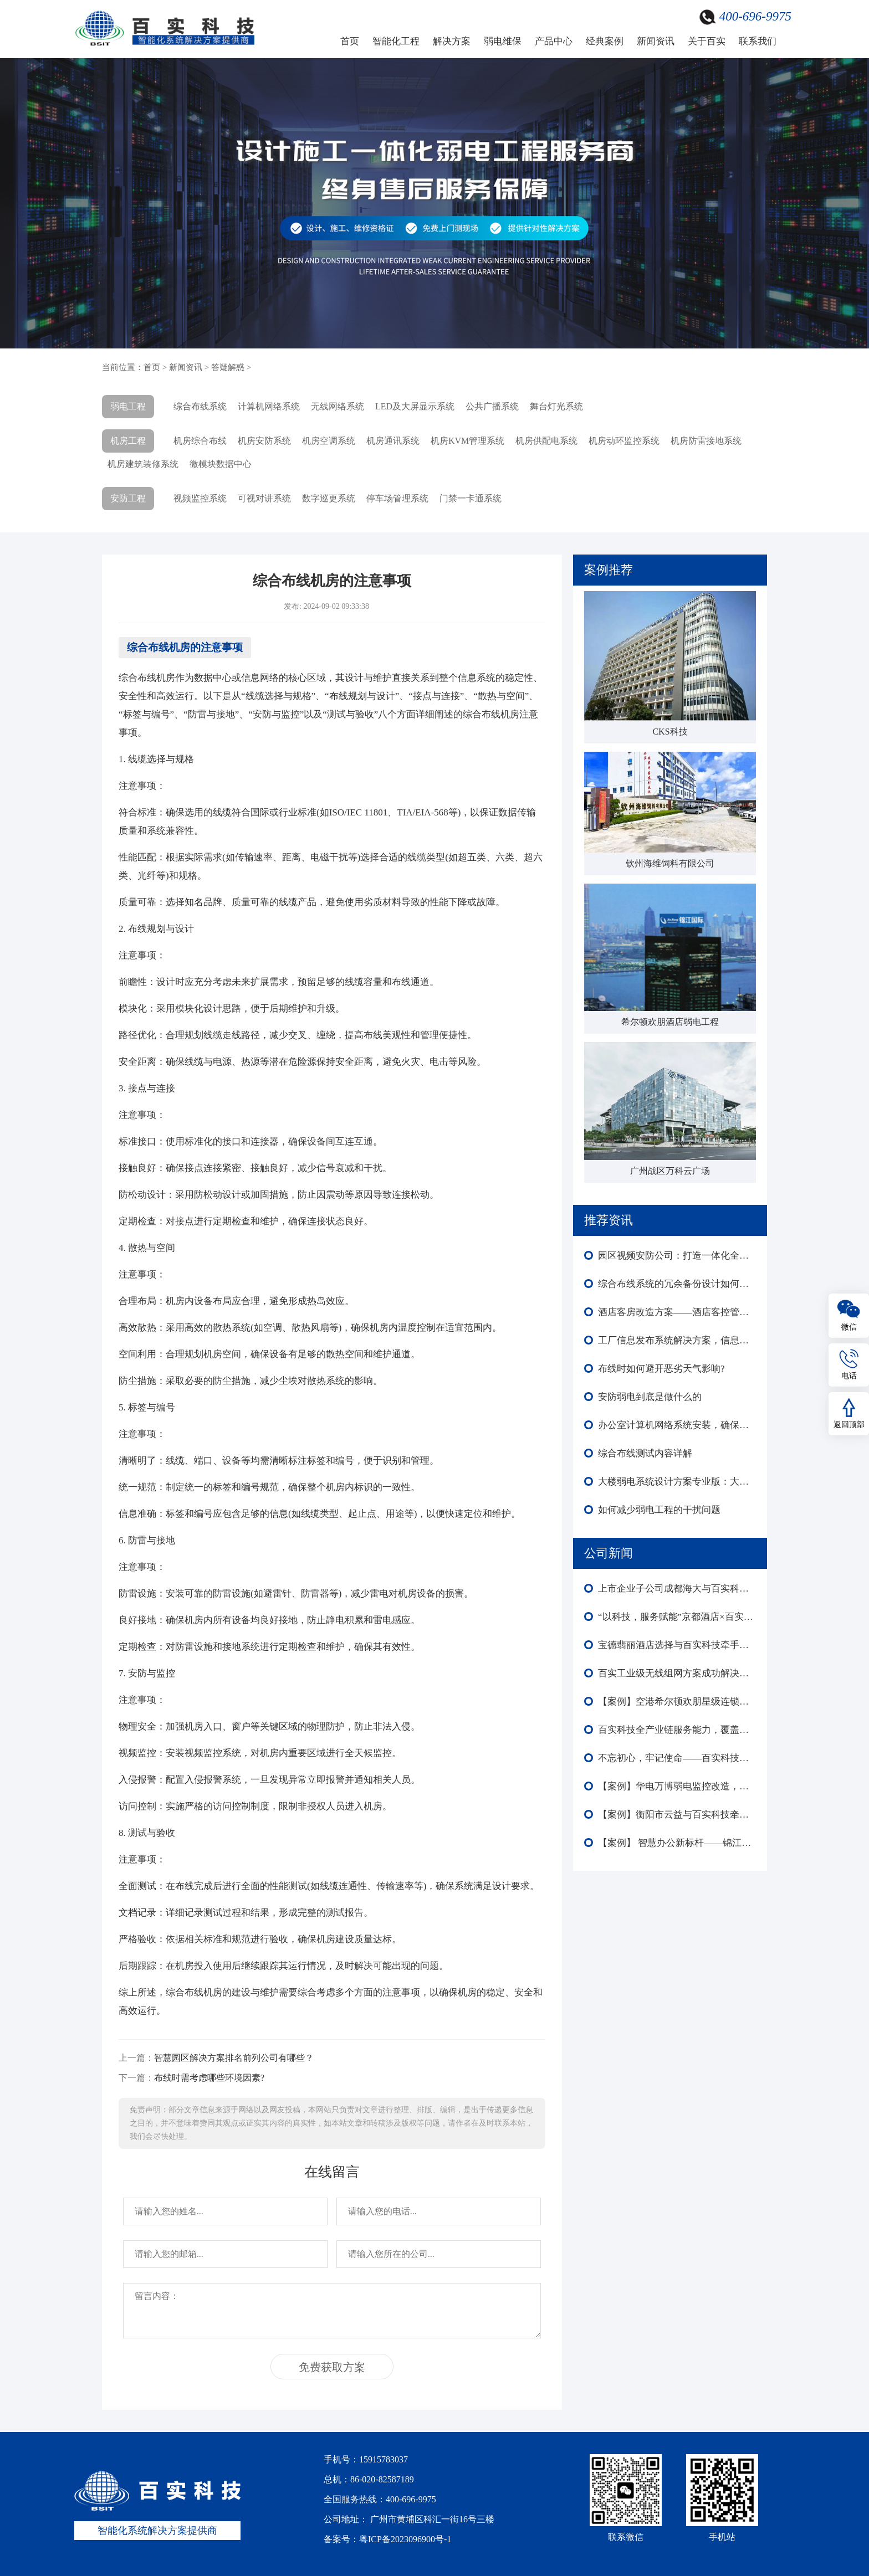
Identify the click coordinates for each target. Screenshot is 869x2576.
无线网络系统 (337, 406)
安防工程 (128, 498)
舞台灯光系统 (556, 406)
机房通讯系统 (393, 440)
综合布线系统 (200, 406)
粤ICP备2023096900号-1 (405, 2539)
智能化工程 (396, 41)
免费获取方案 (332, 2367)
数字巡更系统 (328, 498)
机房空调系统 (328, 440)
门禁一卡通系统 (470, 498)
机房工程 (128, 440)
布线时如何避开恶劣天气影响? (661, 1368)
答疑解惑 (227, 367)
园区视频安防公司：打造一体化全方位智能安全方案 (677, 1255)
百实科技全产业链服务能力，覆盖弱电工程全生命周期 (677, 1730)
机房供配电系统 (546, 440)
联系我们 (757, 41)
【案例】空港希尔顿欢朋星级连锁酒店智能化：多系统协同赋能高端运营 (677, 1701)
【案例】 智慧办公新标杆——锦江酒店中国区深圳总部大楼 (677, 1843)
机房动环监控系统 (624, 440)
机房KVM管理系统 (467, 440)
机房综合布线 (200, 440)
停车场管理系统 (397, 498)
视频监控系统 (200, 498)
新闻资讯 (655, 41)
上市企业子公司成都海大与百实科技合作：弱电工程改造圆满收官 (677, 1588)
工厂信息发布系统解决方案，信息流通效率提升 (677, 1340)
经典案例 (604, 41)
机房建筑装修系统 (143, 464)
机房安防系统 (264, 440)
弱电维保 (503, 41)
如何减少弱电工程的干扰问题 (659, 1510)
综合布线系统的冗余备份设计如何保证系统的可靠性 (677, 1284)
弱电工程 (128, 406)
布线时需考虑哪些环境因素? (209, 2077)
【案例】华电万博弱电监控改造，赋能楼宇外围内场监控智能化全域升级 (677, 1786)
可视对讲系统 (264, 498)
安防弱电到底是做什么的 (650, 1397)
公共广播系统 (492, 406)
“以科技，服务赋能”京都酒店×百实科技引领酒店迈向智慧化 (677, 1617)
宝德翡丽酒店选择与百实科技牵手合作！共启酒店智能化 (677, 1645)
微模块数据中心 (221, 464)
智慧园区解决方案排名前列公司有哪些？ (234, 2057)
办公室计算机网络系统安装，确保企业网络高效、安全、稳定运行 (677, 1425)
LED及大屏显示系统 (414, 406)
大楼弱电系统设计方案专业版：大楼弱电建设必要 (677, 1481)
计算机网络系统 (269, 406)
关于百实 (706, 41)
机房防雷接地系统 (706, 440)
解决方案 (452, 41)
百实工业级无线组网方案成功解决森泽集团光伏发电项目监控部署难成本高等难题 (677, 1673)
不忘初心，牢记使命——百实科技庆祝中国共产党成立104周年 (677, 1758)
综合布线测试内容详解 (645, 1453)
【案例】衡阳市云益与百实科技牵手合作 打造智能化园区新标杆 (677, 1814)
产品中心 (553, 41)
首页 (349, 41)
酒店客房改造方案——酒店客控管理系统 (677, 1312)
